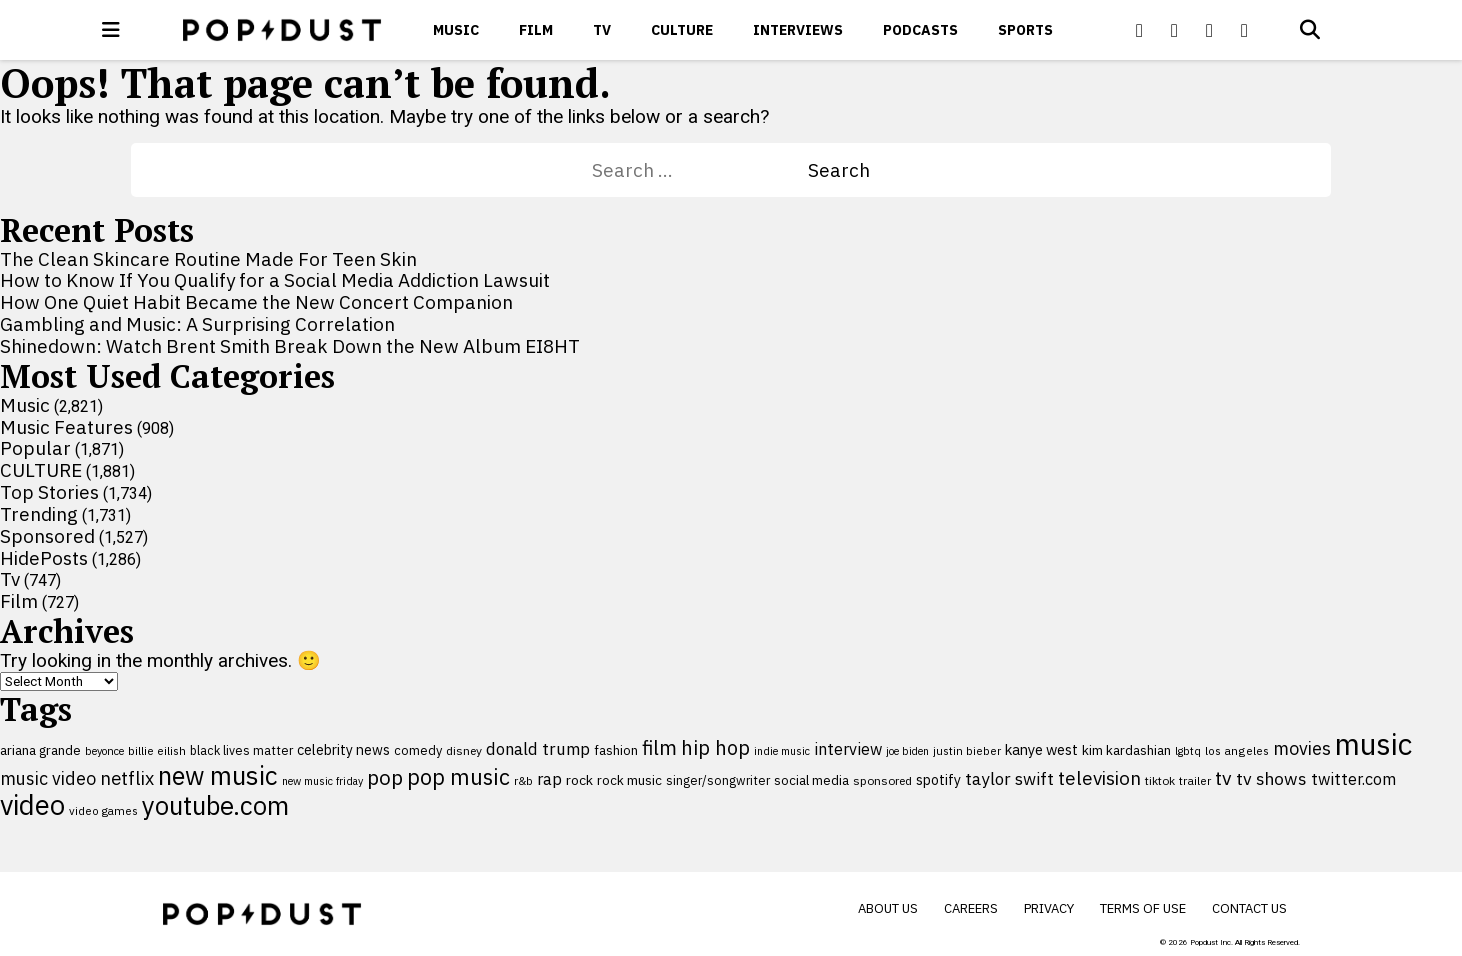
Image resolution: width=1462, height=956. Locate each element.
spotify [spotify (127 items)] (938, 779)
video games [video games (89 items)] (103, 810)
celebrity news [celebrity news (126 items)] (343, 750)
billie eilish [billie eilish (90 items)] (157, 750)
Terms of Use (1143, 908)
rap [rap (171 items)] (549, 779)
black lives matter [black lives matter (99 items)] (241, 750)
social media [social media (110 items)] (811, 780)
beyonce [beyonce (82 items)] (104, 751)
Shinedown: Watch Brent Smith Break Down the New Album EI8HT (290, 346)
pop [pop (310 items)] (385, 777)
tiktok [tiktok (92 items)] (1160, 780)
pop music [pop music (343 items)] (458, 777)
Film (536, 30)
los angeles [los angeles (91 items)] (1237, 750)
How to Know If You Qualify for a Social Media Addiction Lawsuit (275, 280)
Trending (39, 514)
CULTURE (682, 30)
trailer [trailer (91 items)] (1195, 780)
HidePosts (44, 558)
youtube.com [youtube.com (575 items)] (215, 805)
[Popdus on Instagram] (1245, 30)
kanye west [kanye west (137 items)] (1041, 749)
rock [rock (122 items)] (579, 780)
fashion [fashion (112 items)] (616, 750)
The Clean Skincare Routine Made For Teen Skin (208, 259)
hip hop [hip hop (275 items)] (715, 747)
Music (456, 30)
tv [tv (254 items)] (1223, 777)
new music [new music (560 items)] (218, 775)
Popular (35, 448)
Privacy (1049, 908)
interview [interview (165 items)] (848, 748)
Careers (971, 908)
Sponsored (47, 536)
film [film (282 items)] (659, 747)
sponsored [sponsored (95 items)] (882, 780)
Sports (1025, 30)
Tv (602, 30)
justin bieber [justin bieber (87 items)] (967, 750)
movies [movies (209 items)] (1302, 748)
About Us (888, 908)
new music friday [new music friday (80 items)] (322, 781)
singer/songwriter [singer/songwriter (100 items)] (718, 780)
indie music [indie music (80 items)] (782, 751)
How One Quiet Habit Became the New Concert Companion (256, 302)
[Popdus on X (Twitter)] (1175, 30)
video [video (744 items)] (32, 805)
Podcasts (920, 30)
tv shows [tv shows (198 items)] (1271, 778)
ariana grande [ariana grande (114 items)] (40, 750)
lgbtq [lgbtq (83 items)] (1188, 751)
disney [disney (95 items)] (464, 750)
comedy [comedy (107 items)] (418, 750)
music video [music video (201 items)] (48, 778)
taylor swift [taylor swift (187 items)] (1009, 779)
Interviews (798, 30)
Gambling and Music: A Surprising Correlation (197, 324)
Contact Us (1249, 908)
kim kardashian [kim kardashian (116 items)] (1126, 750)
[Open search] (1310, 30)
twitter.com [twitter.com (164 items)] (1353, 778)
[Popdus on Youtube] (1210, 30)
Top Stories (49, 492)
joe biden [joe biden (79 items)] (907, 751)
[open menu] (111, 30)
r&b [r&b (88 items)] (523, 780)
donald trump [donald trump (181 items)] (538, 749)
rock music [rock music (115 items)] (629, 780)
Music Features (66, 427)
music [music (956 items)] (1373, 744)
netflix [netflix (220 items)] (127, 778)
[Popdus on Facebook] (1140, 30)
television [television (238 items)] (1099, 778)
